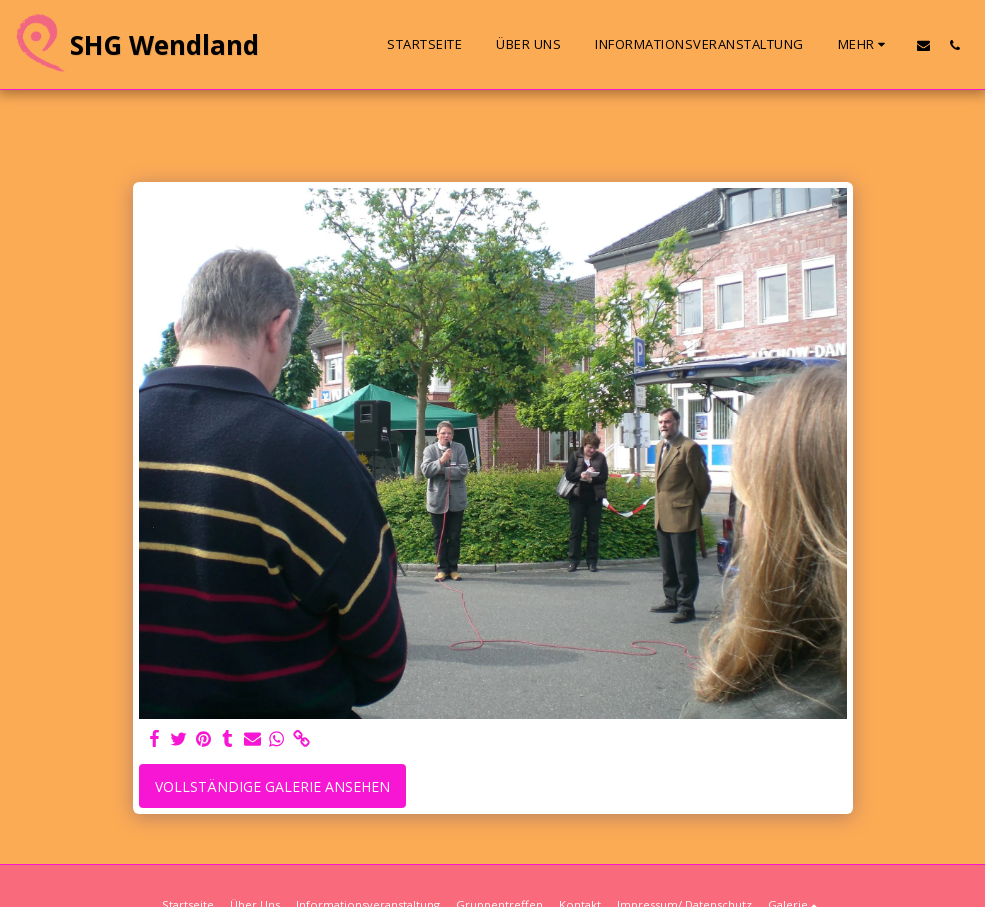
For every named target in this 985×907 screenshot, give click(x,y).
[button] (923, 45)
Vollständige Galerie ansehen (272, 786)
